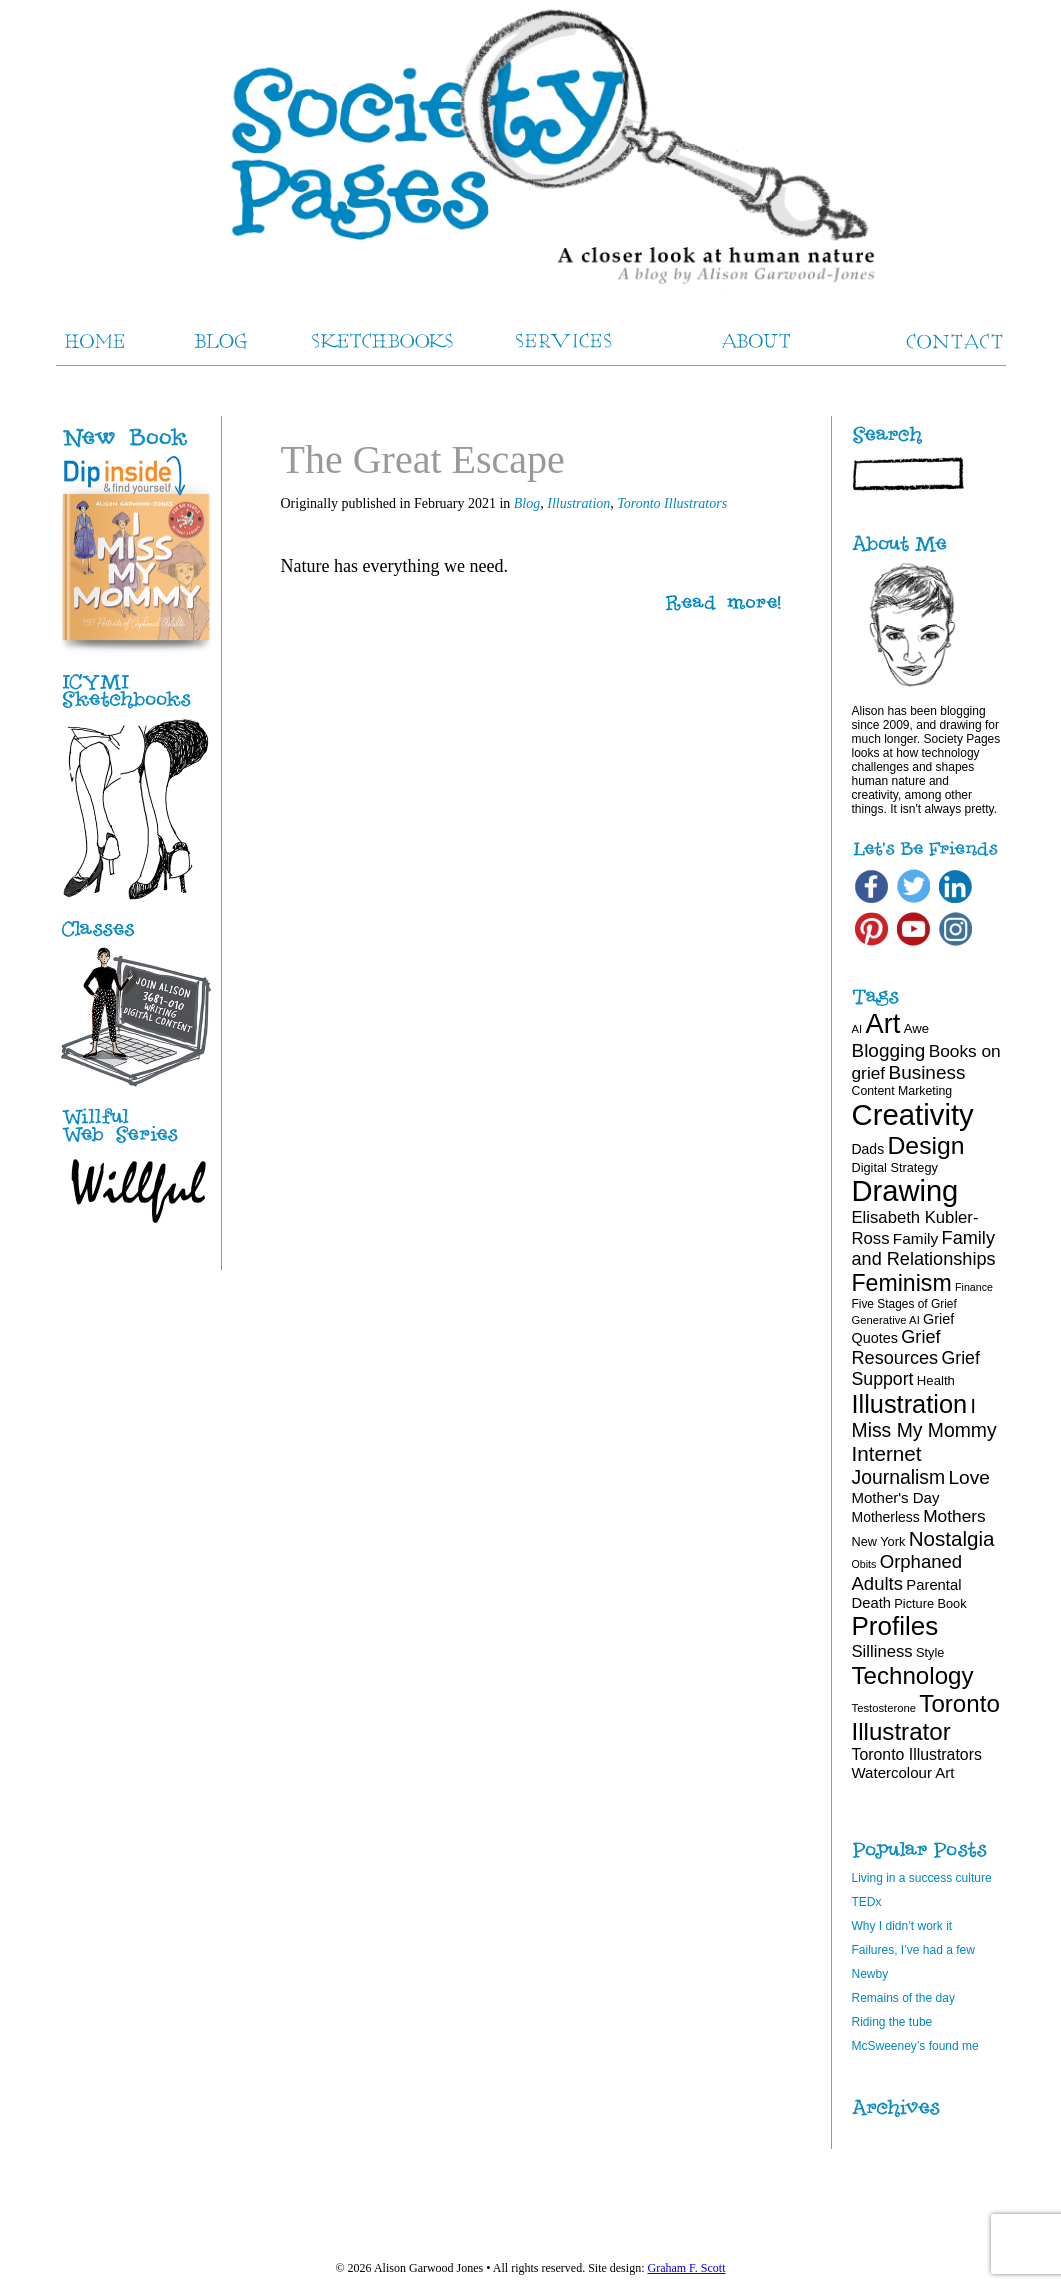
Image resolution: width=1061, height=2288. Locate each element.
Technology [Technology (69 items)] (913, 1675)
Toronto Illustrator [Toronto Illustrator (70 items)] (926, 1717)
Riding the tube (892, 2022)
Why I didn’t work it (902, 1926)
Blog (527, 503)
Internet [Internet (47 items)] (887, 1453)
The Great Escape (423, 459)
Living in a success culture (922, 1878)
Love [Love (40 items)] (969, 1477)
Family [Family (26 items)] (915, 1238)
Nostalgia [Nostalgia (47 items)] (952, 1538)
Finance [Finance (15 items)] (974, 1287)
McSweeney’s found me (915, 2046)
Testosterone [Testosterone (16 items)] (884, 1708)
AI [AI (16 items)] (857, 1029)
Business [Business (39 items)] (927, 1072)
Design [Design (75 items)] (925, 1145)
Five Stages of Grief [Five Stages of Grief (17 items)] (904, 1304)
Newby (870, 1974)
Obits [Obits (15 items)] (864, 1564)
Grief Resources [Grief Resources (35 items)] (896, 1347)
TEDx (867, 1902)
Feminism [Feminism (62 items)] (902, 1283)
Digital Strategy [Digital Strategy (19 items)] (895, 1167)
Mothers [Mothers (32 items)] (954, 1516)
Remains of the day (903, 1998)
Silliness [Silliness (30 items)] (882, 1651)
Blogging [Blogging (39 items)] (889, 1050)
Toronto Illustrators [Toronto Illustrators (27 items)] (917, 1754)
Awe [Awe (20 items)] (916, 1028)
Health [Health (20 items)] (936, 1380)
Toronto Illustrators (672, 503)
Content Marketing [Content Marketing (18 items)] (902, 1091)
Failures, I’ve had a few (913, 1950)
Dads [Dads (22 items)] (868, 1149)
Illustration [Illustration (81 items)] (910, 1404)
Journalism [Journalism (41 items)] (899, 1477)
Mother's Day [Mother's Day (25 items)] (896, 1497)
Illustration (578, 503)
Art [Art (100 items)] (883, 1023)
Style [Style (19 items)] (930, 1652)
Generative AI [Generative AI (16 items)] (886, 1320)
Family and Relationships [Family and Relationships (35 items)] (924, 1248)
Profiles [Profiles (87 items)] (895, 1626)
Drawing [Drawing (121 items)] (905, 1191)
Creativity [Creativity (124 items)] (913, 1114)
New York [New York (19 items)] (879, 1541)
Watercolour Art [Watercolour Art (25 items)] (903, 1772)
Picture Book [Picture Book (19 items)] (930, 1603)
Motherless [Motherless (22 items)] (886, 1517)
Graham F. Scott (686, 2268)
